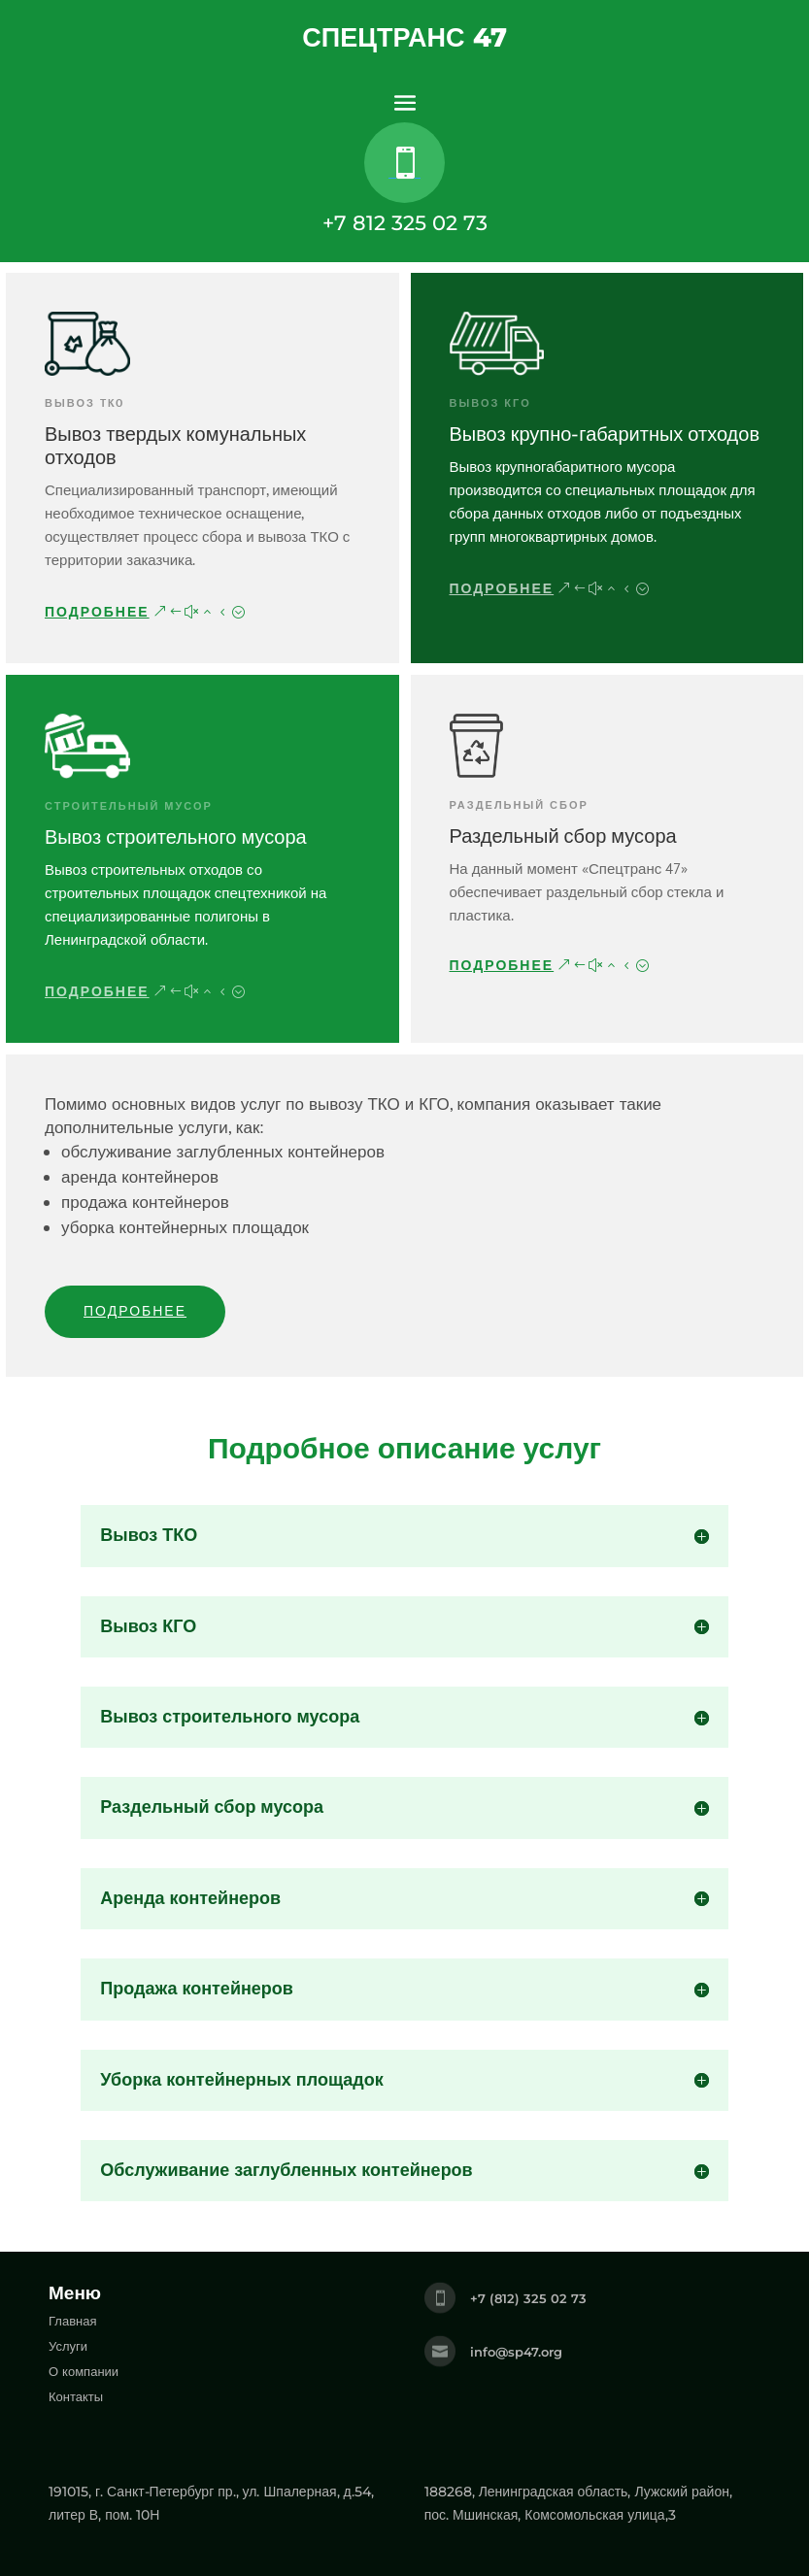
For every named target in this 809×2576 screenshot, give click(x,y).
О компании (83, 2371)
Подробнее (97, 611)
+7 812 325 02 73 (405, 223)
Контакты (76, 2396)
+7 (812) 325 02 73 (528, 2298)
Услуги (68, 2346)
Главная (72, 2320)
